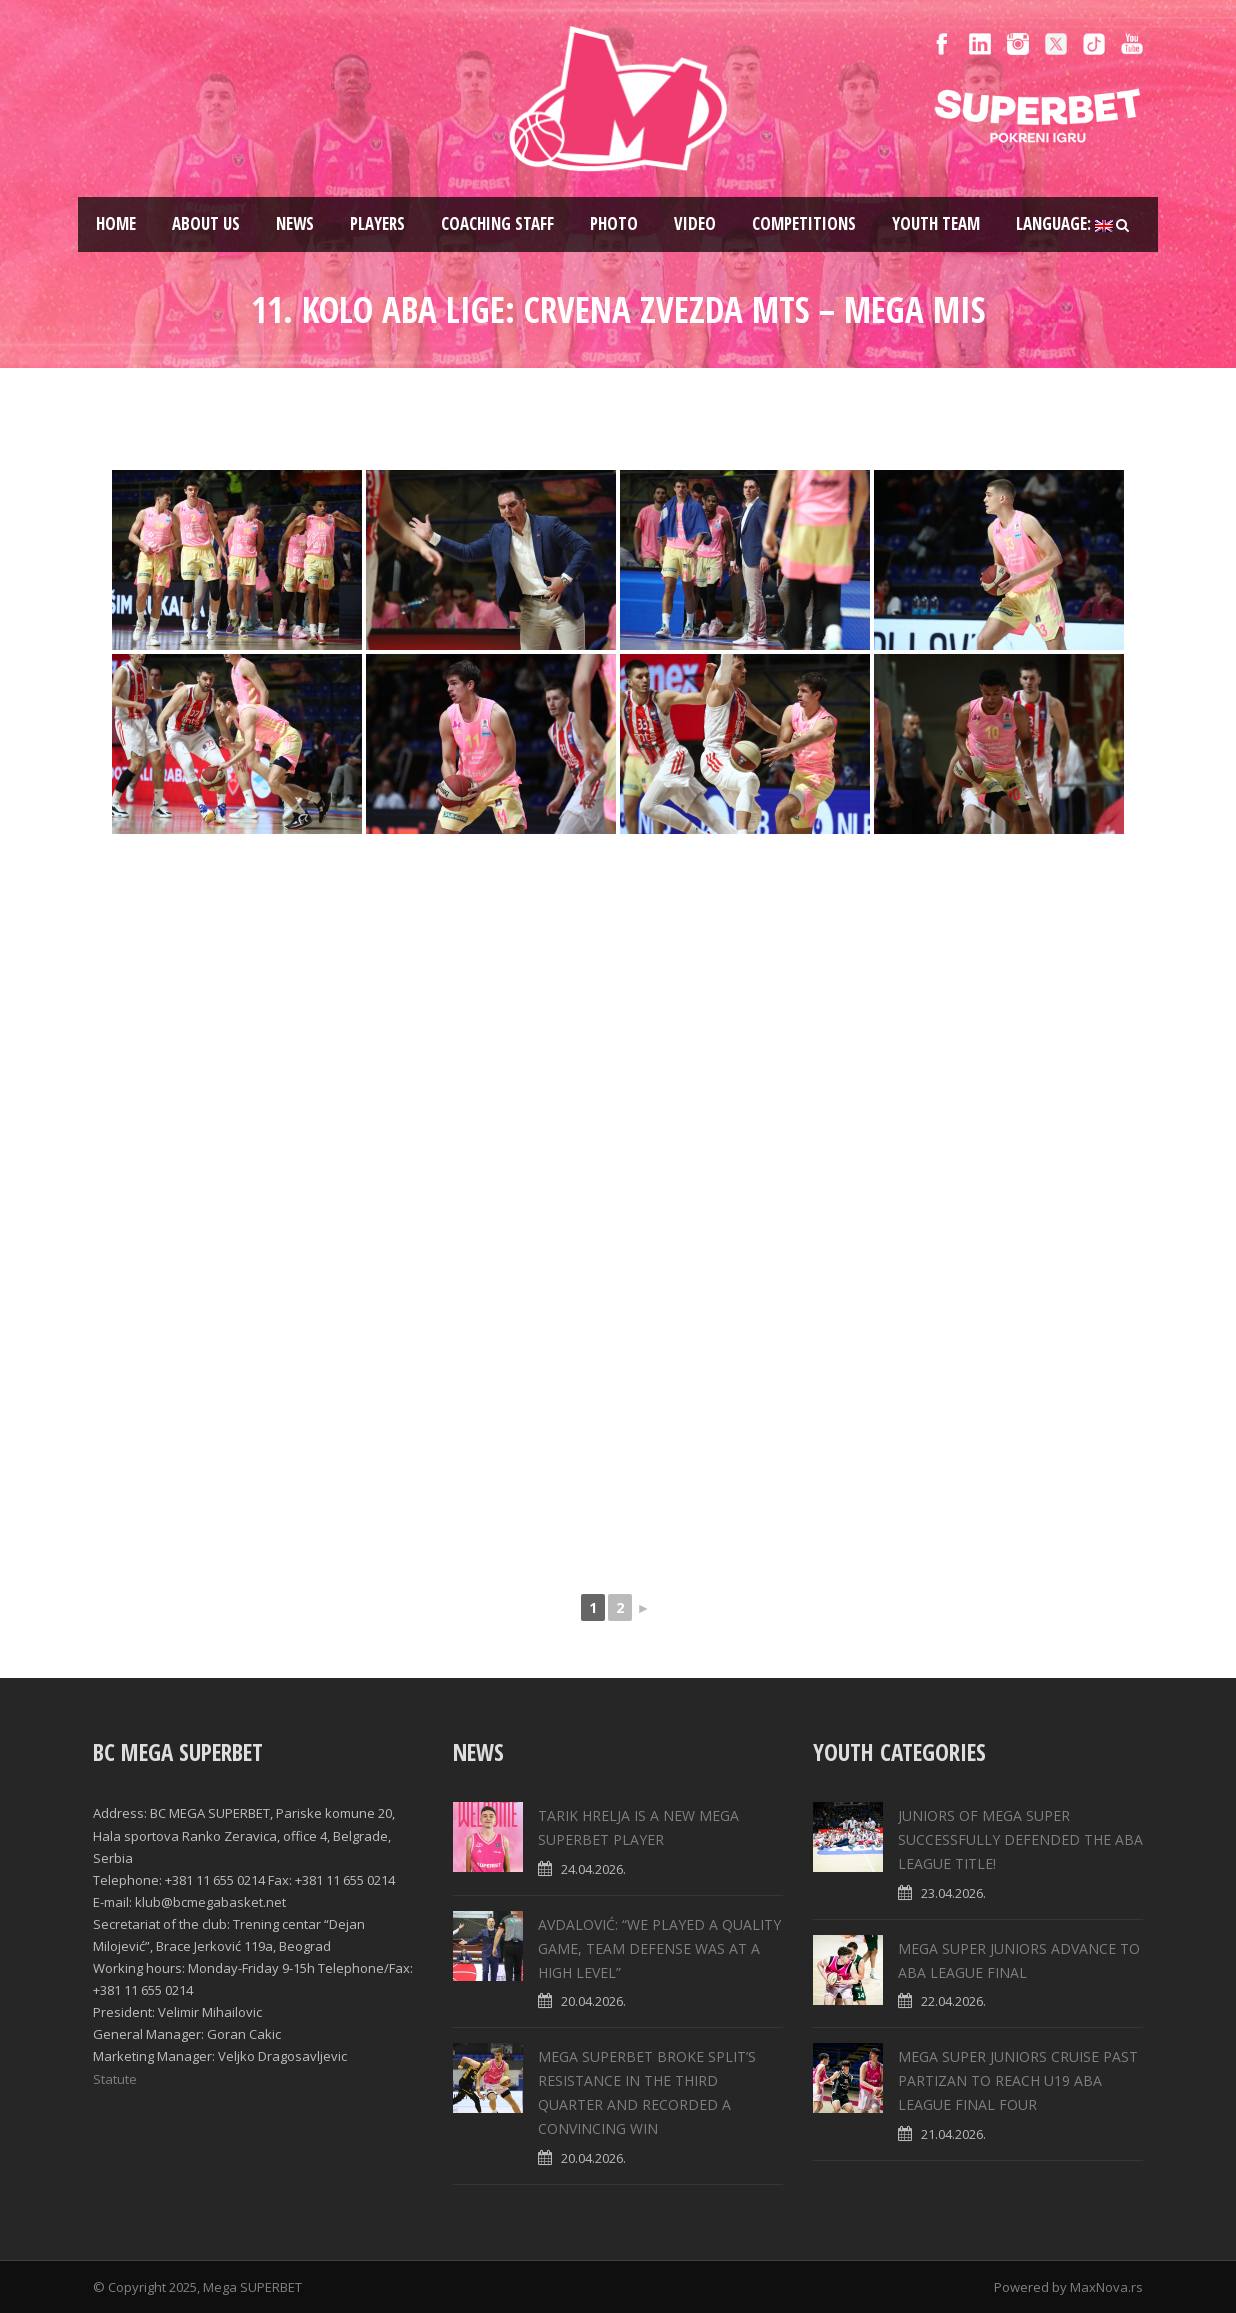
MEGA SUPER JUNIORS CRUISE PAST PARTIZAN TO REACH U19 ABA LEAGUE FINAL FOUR (1018, 2080)
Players (377, 223)
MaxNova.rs (1106, 2287)
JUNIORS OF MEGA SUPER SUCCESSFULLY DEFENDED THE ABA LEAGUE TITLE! (1020, 1839)
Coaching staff (497, 223)
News (295, 223)
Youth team (936, 223)
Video (695, 223)
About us (206, 223)
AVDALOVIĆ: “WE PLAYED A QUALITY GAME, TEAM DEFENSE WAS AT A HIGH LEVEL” (659, 1948)
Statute (115, 2079)
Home (116, 223)
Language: (1064, 223)
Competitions (804, 223)
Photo (614, 223)
